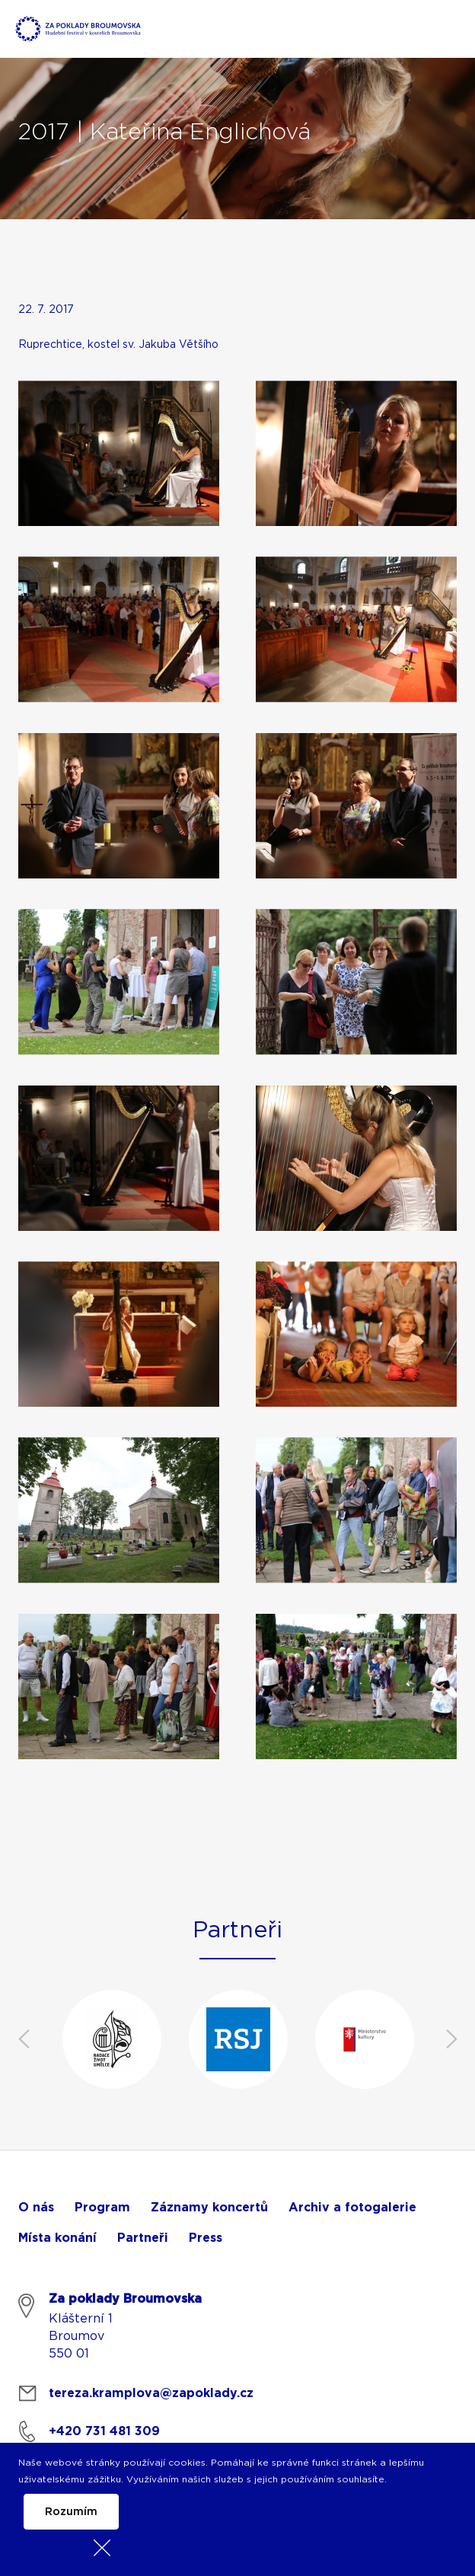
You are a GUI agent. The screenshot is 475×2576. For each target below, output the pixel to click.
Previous (23, 2039)
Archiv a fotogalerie (352, 2207)
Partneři (142, 2238)
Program (102, 2207)
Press (205, 2238)
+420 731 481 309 (104, 2431)
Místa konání (57, 2238)
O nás (36, 2207)
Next (451, 2039)
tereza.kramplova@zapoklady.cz (151, 2393)
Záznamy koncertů (209, 2207)
